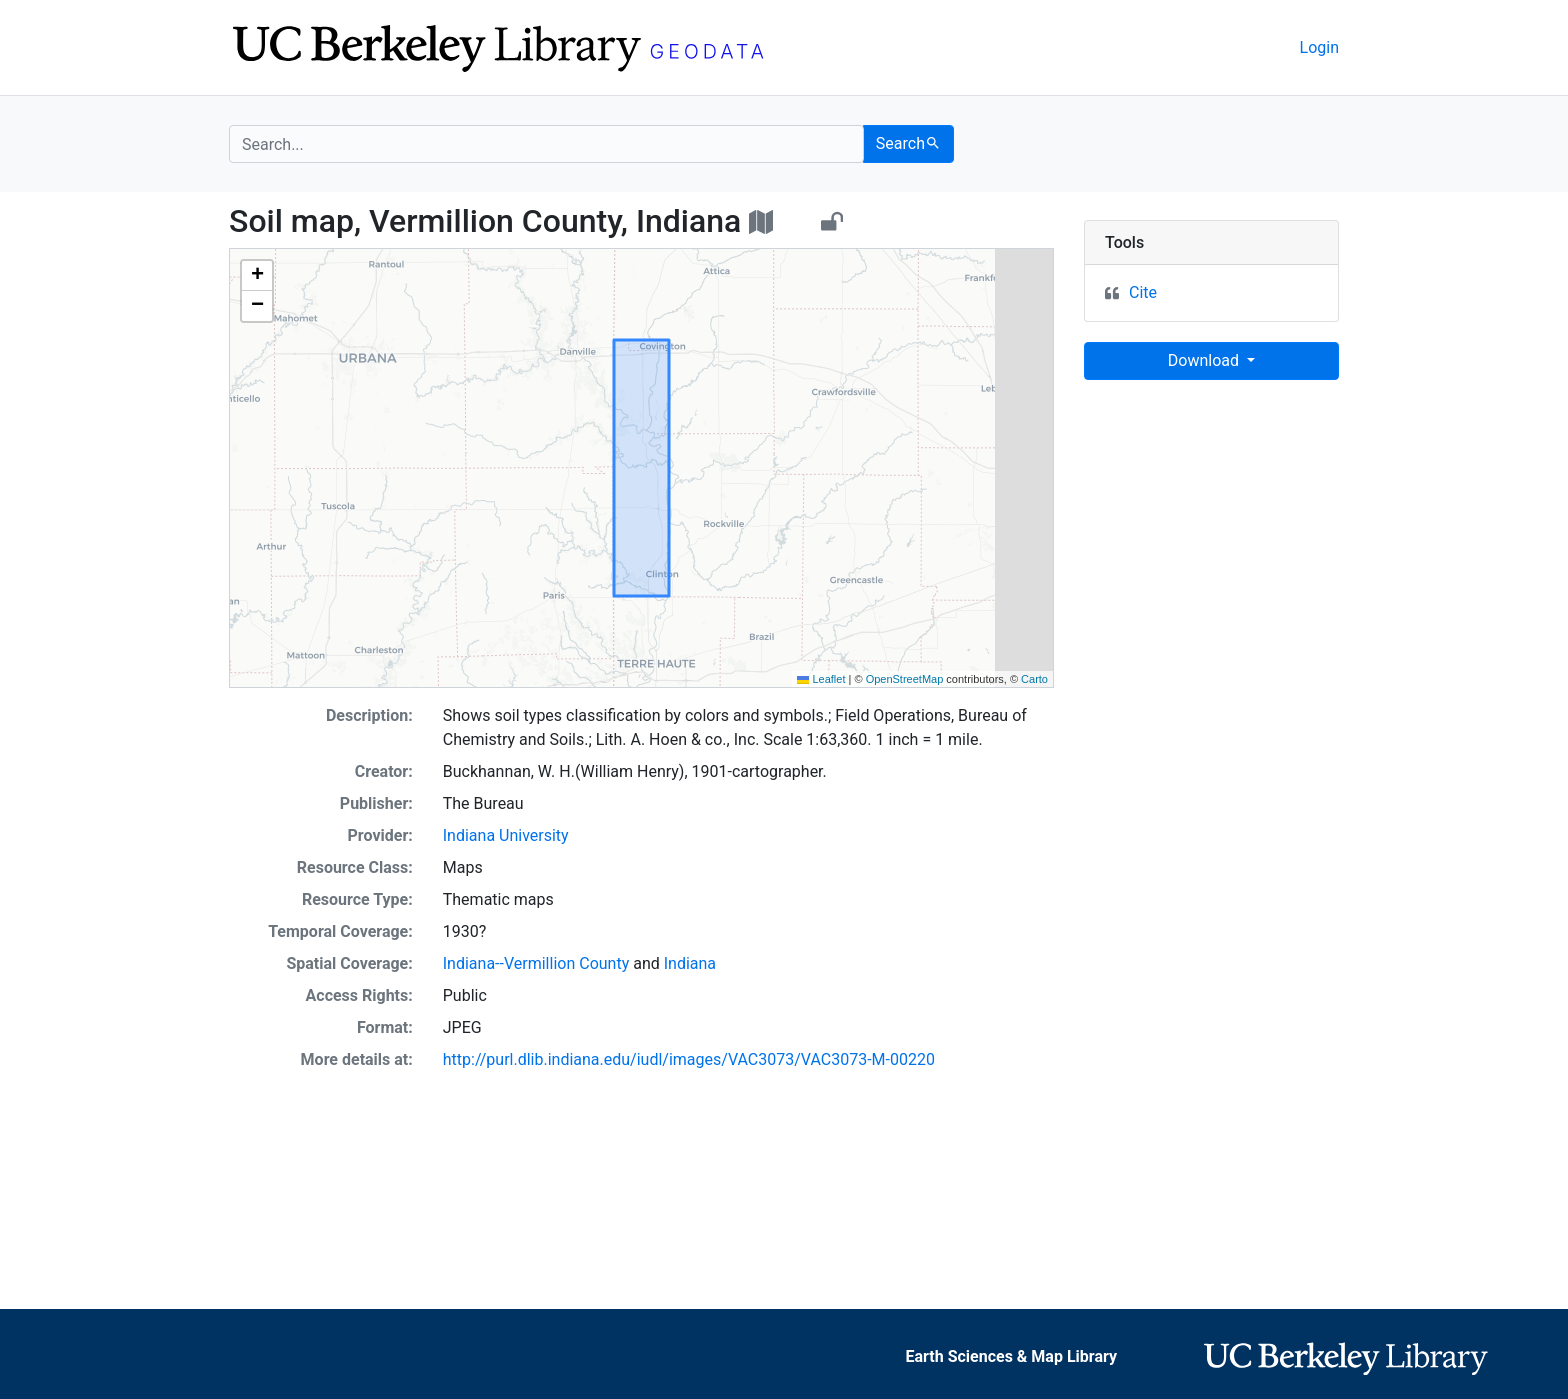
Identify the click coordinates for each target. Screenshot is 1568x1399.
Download (1205, 360)
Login (1319, 47)
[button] (257, 276)
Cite (1143, 292)
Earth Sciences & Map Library (1011, 1356)
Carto (1034, 679)
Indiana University (506, 835)
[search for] (546, 144)
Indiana (690, 963)
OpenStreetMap (905, 679)
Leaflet (821, 679)
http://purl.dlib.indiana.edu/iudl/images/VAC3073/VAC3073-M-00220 (689, 1059)
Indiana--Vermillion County (536, 963)
